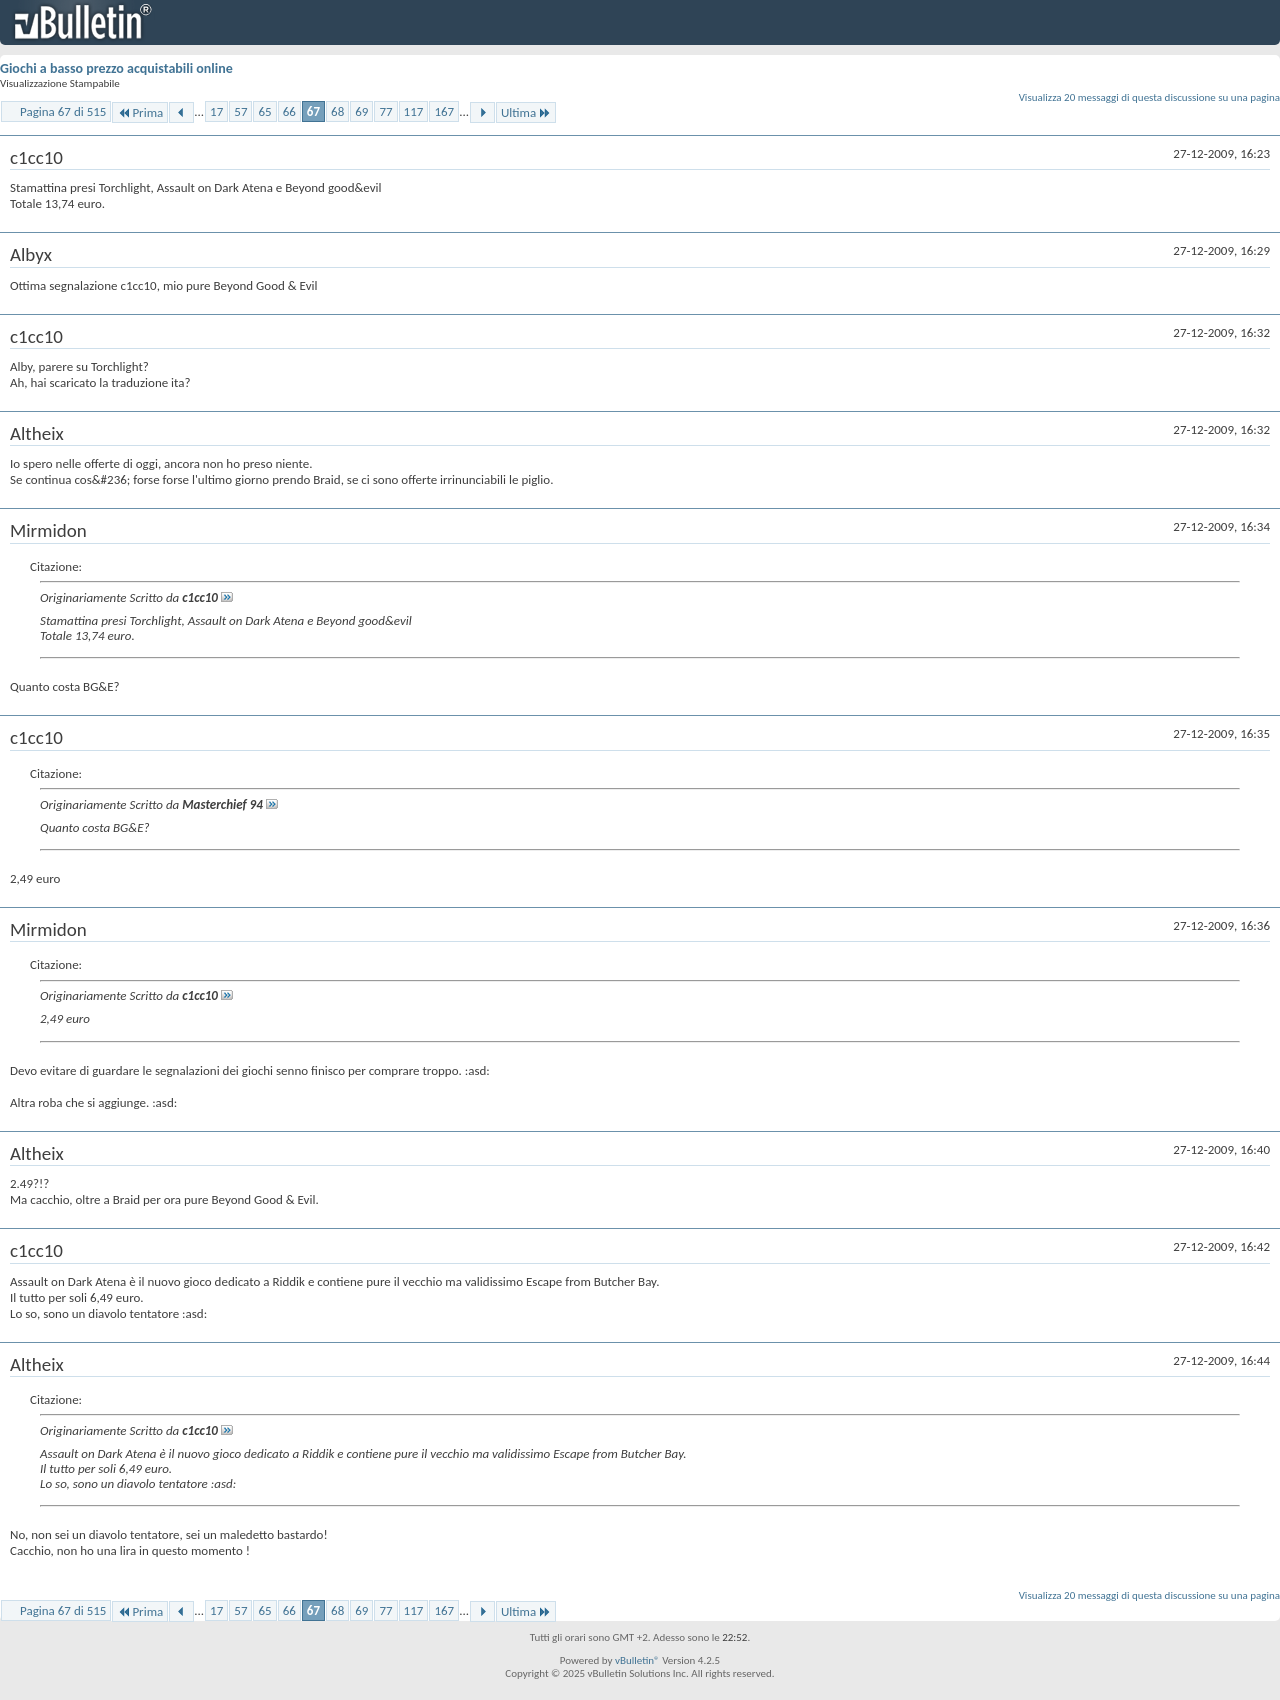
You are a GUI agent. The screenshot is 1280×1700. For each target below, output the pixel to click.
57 (240, 111)
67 (313, 111)
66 (289, 111)
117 (414, 111)
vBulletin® (637, 1660)
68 (337, 111)
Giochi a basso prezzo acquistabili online (116, 68)
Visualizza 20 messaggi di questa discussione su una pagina (1149, 97)
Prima (140, 112)
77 (385, 111)
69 (361, 111)
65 (264, 111)
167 (444, 111)
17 (216, 111)
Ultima (526, 112)
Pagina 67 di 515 (63, 111)
